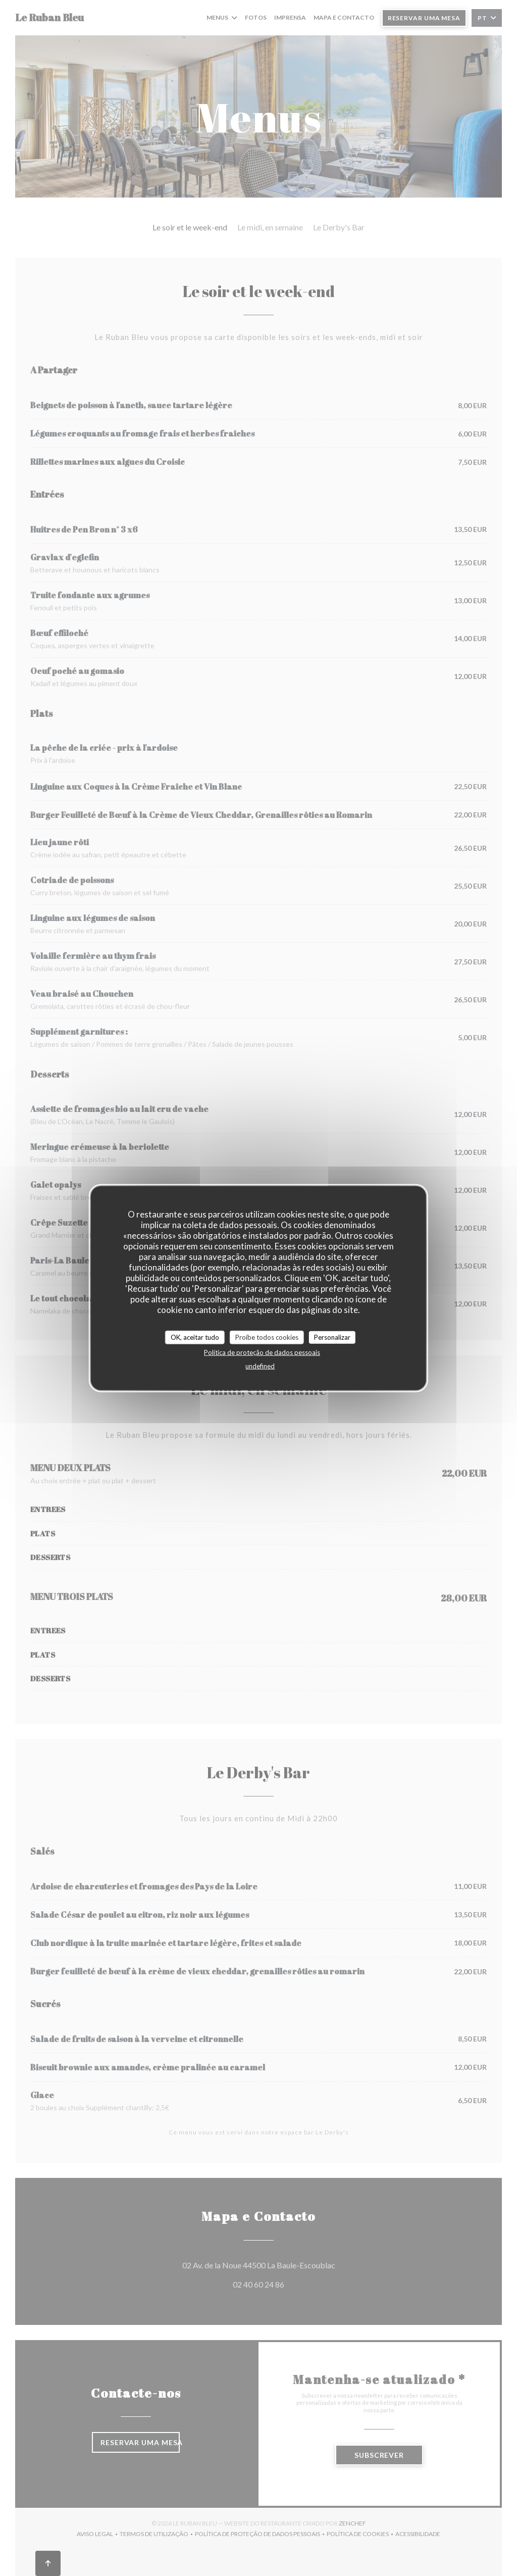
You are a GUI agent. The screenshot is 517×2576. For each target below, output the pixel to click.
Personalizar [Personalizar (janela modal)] (332, 1337)
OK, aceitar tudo (195, 1337)
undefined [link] (260, 1366)
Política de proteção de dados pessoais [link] (262, 1352)
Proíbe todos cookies (266, 1337)
